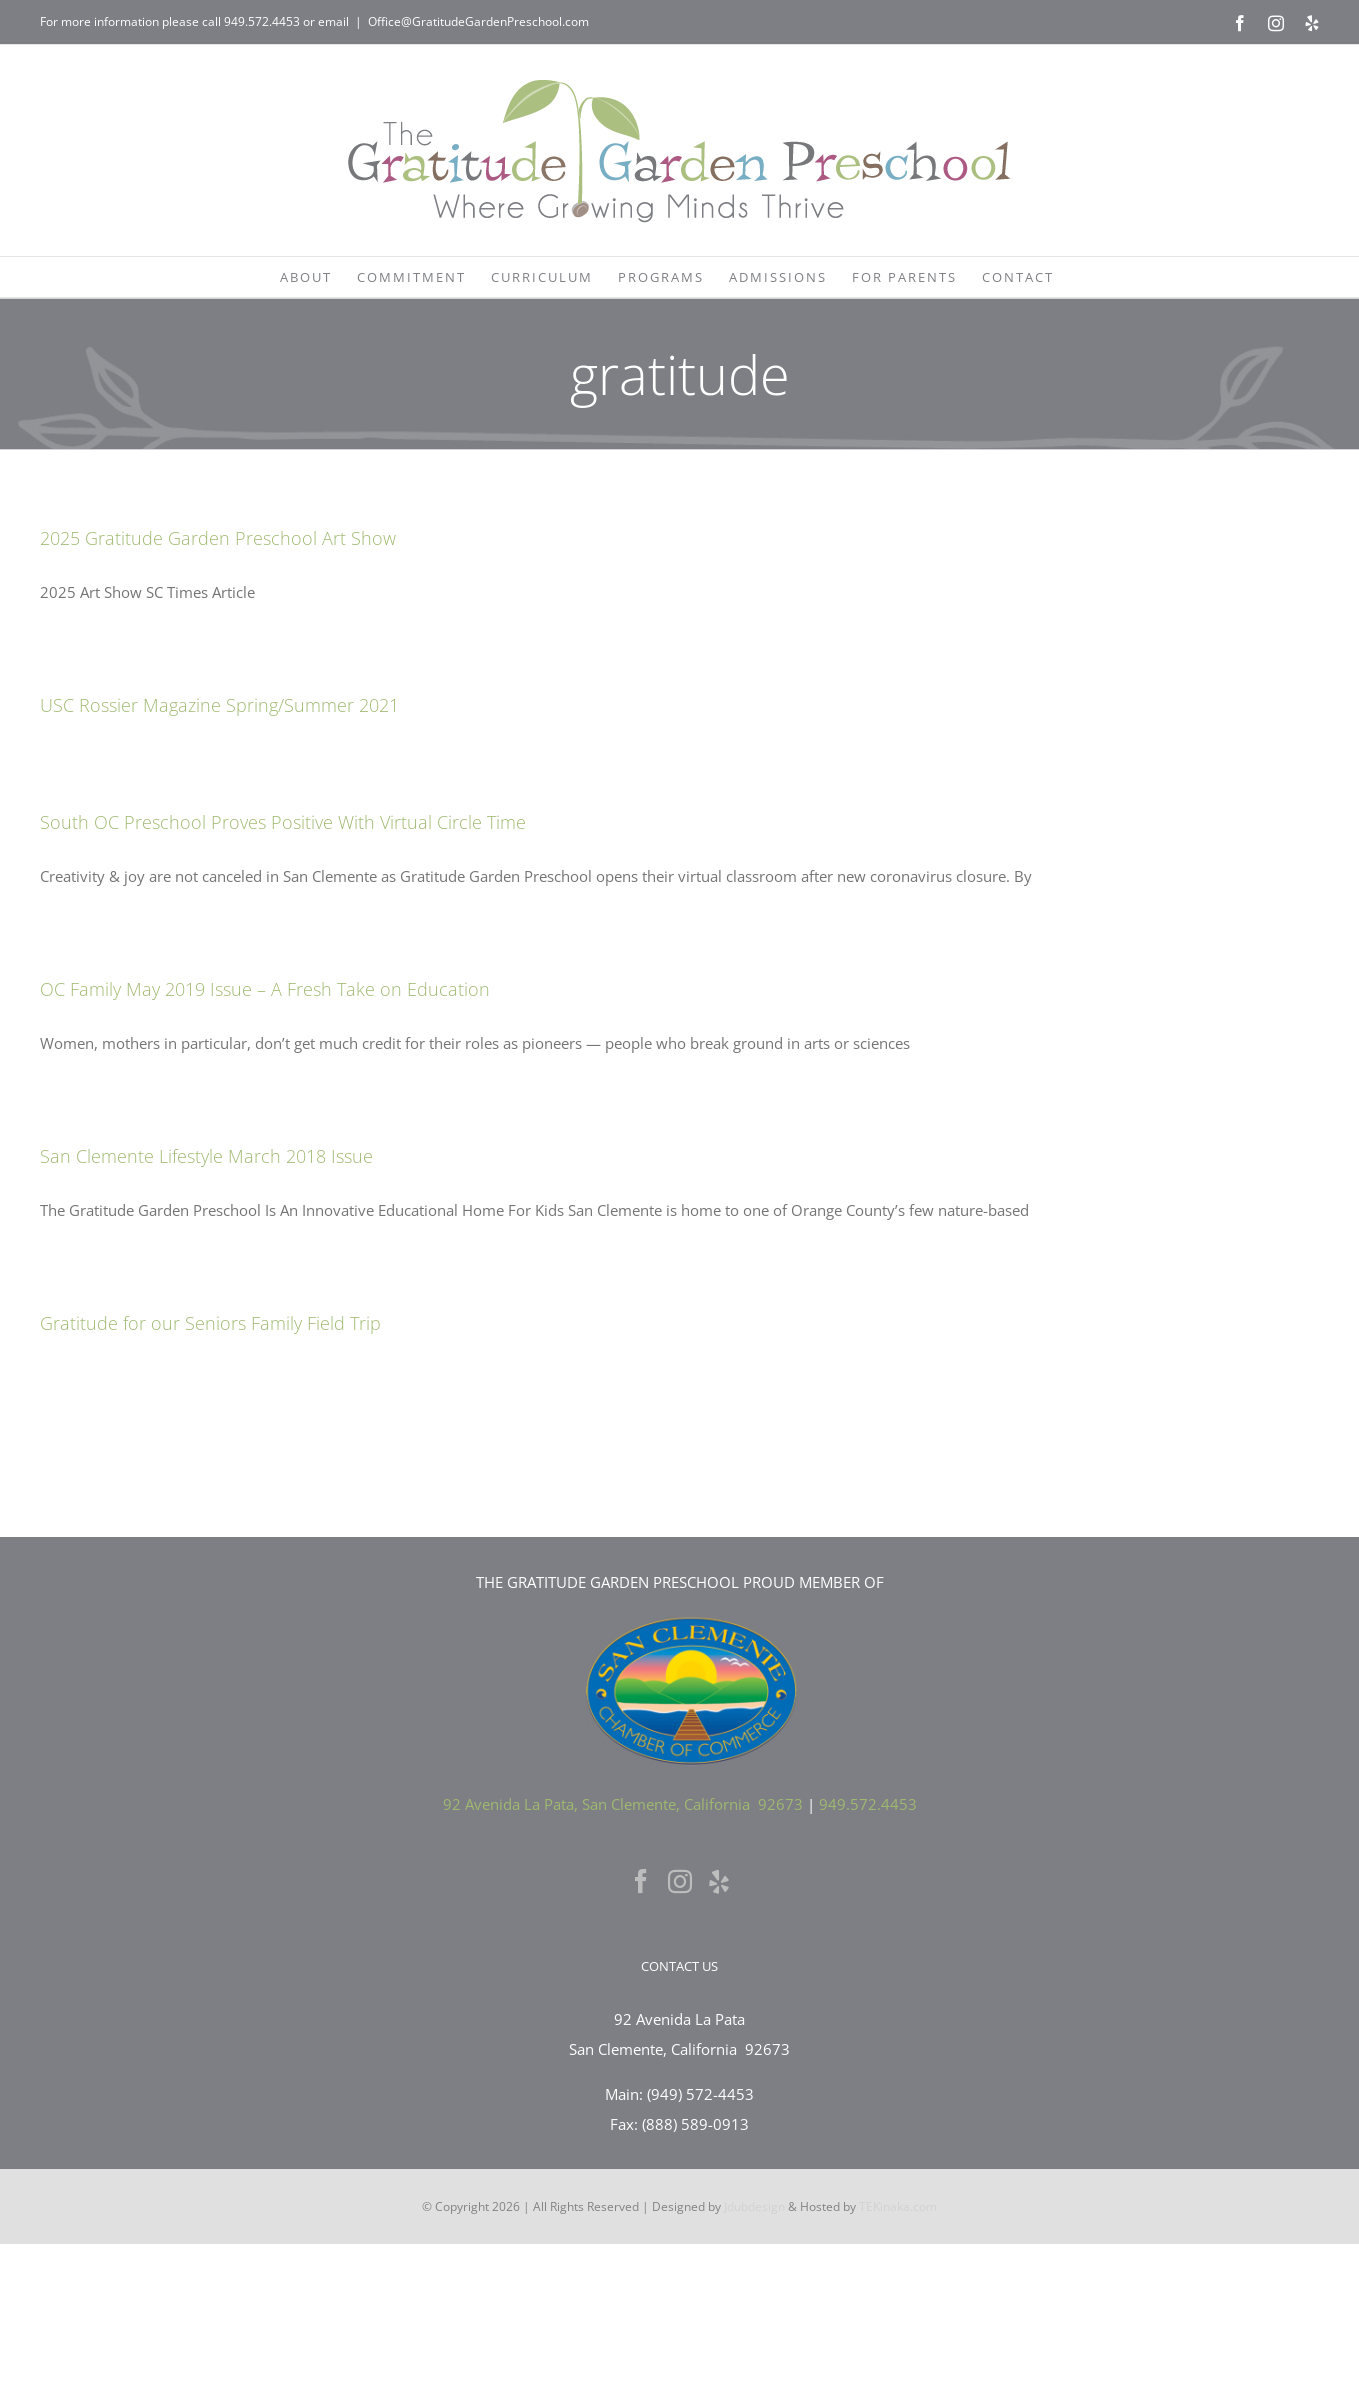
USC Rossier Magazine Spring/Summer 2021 (219, 705)
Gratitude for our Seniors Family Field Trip (210, 1323)
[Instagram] (680, 1881)
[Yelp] (719, 1881)
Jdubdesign (754, 2206)
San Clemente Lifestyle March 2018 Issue (206, 1156)
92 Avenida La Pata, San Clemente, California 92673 (623, 1804)
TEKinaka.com (898, 2206)
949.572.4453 (262, 21)
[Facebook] (641, 1881)
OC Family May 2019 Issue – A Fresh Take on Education (265, 989)
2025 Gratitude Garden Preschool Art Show (218, 538)
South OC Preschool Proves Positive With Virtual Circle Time (283, 822)
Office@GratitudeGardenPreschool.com (478, 21)
